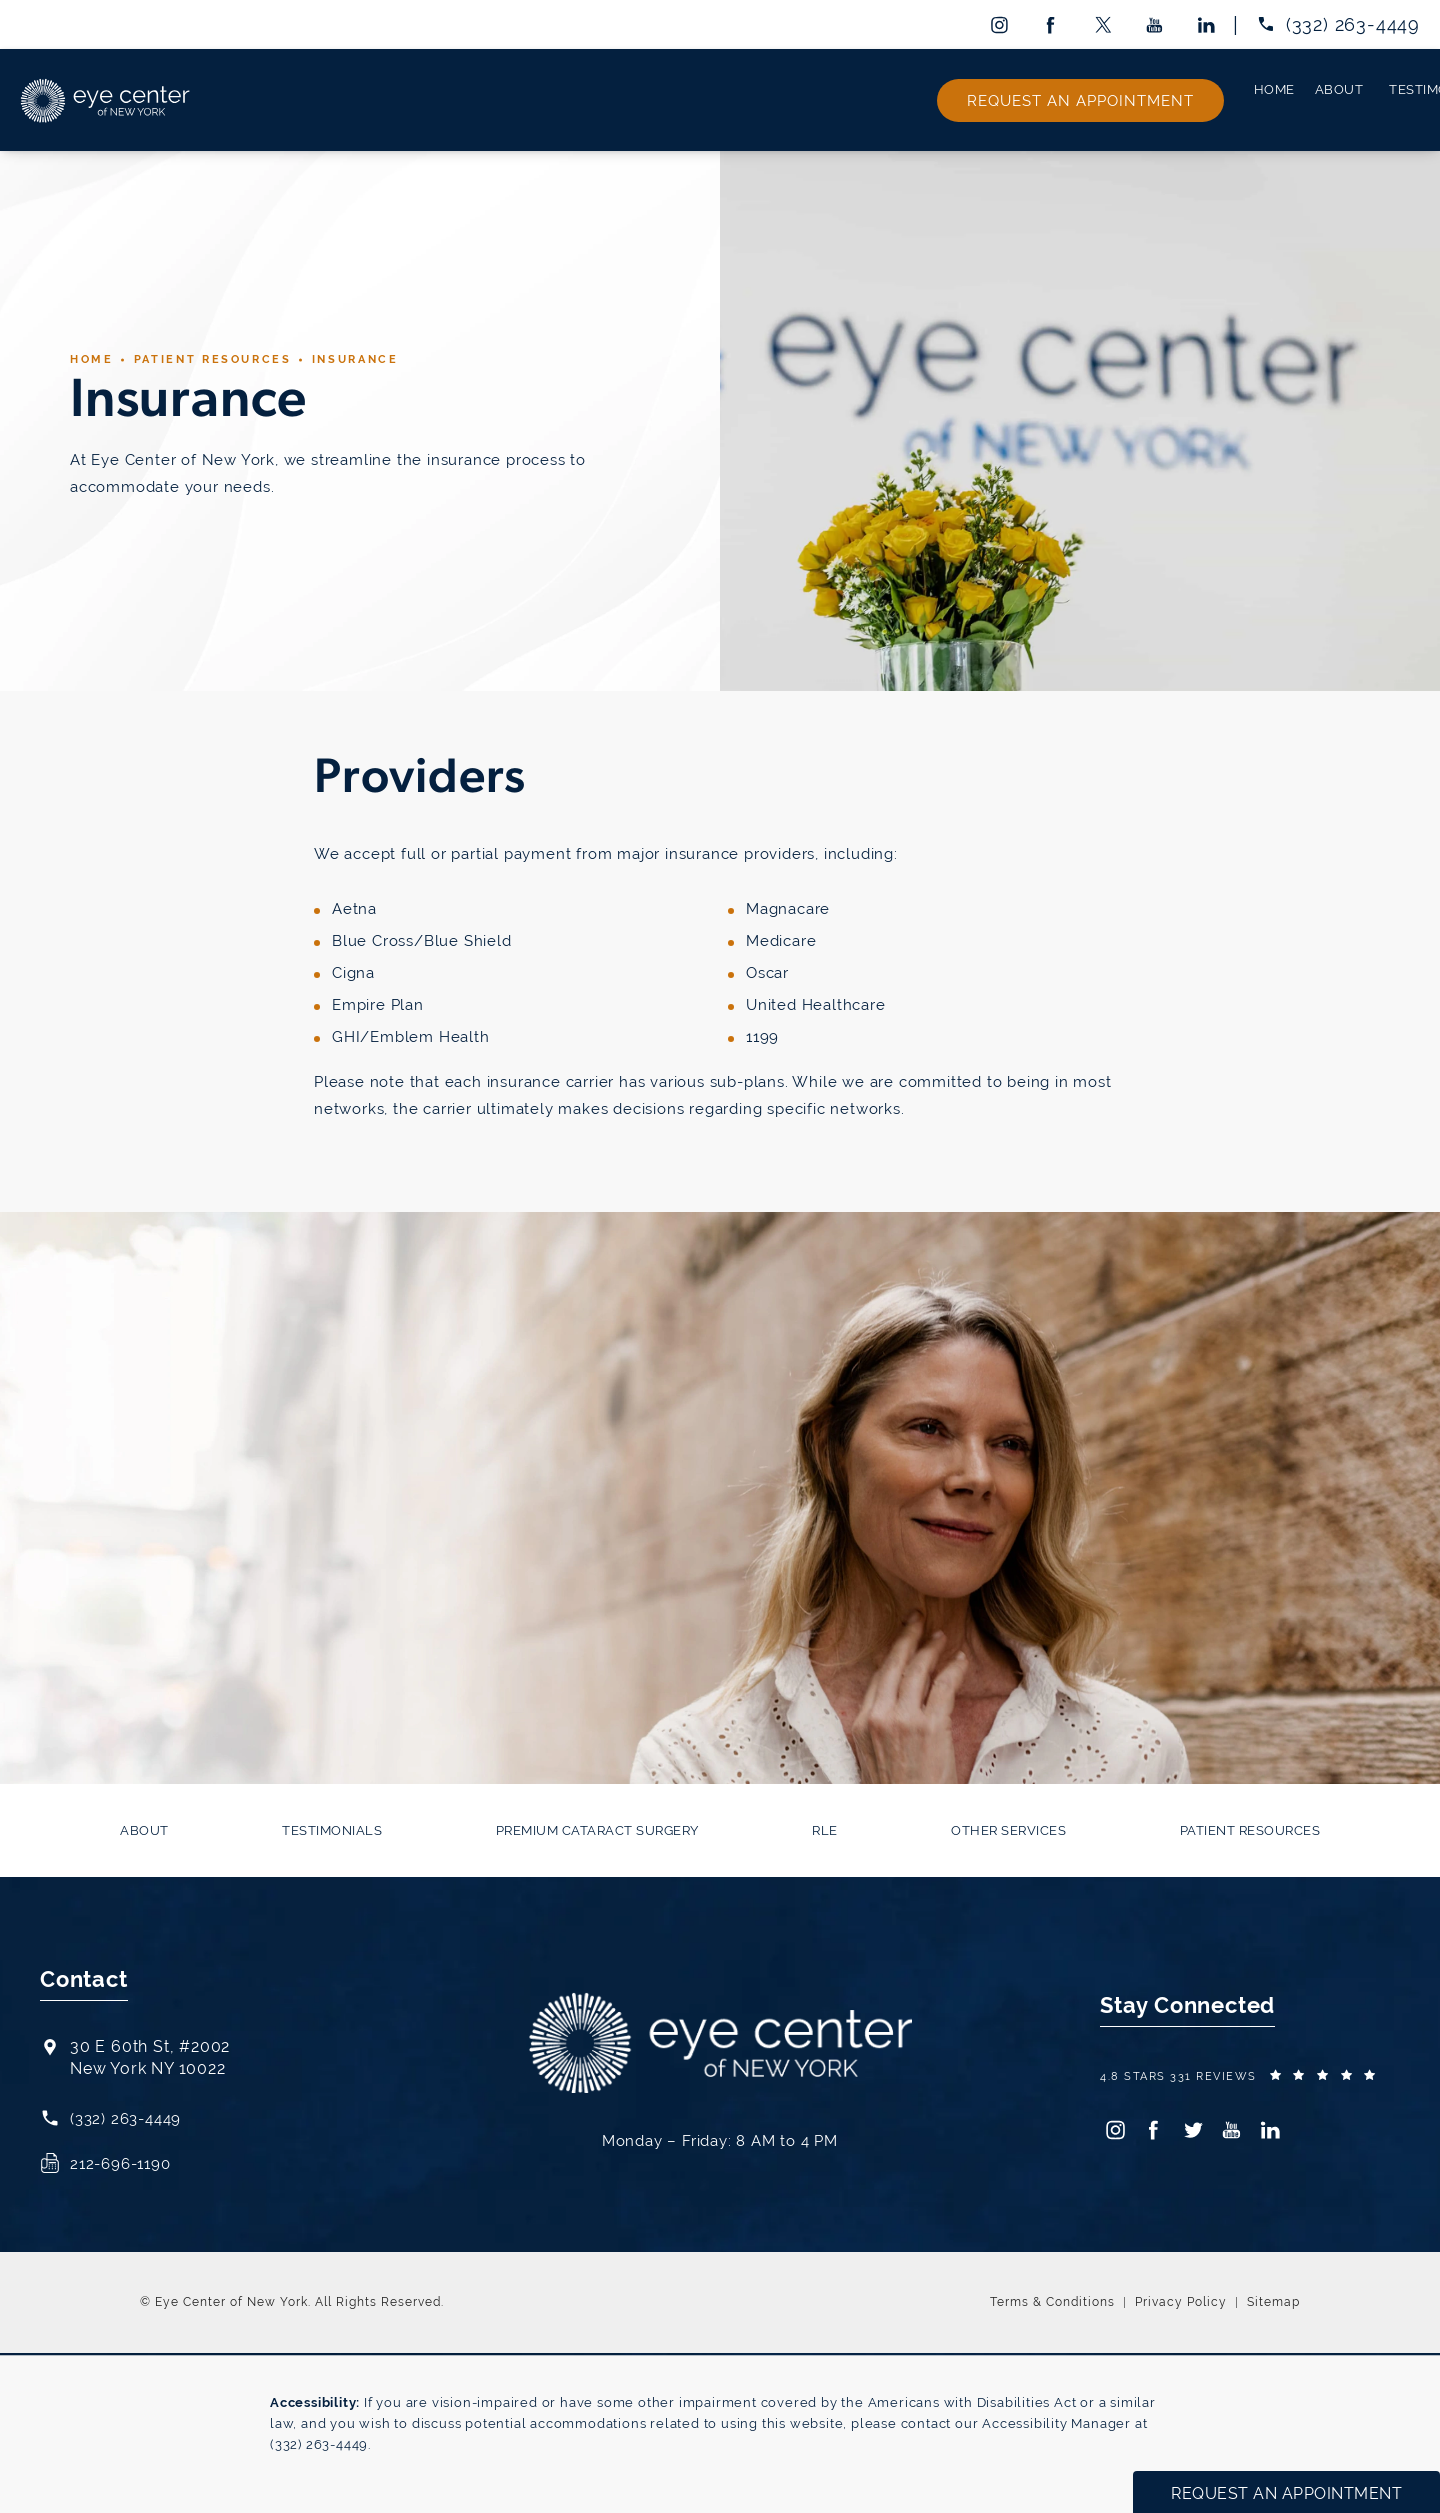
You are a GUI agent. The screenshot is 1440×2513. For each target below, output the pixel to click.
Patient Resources (222, 355)
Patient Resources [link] (1117, 98)
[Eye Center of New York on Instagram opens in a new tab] (998, 24)
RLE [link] (817, 98)
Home (93, 355)
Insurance (374, 355)
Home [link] (240, 98)
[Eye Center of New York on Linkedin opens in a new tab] (1207, 24)
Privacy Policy (1181, 2299)
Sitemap (1273, 2299)
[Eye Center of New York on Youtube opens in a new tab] (1155, 24)
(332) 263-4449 (319, 2441)
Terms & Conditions (1052, 2299)
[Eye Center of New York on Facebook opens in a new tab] (1050, 24)
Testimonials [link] (455, 98)
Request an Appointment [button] (1286, 2493)
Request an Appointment (1322, 98)
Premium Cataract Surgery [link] (651, 98)
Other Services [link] (938, 98)
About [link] (330, 98)
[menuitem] (998, 24)
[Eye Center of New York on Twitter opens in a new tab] (1102, 24)
